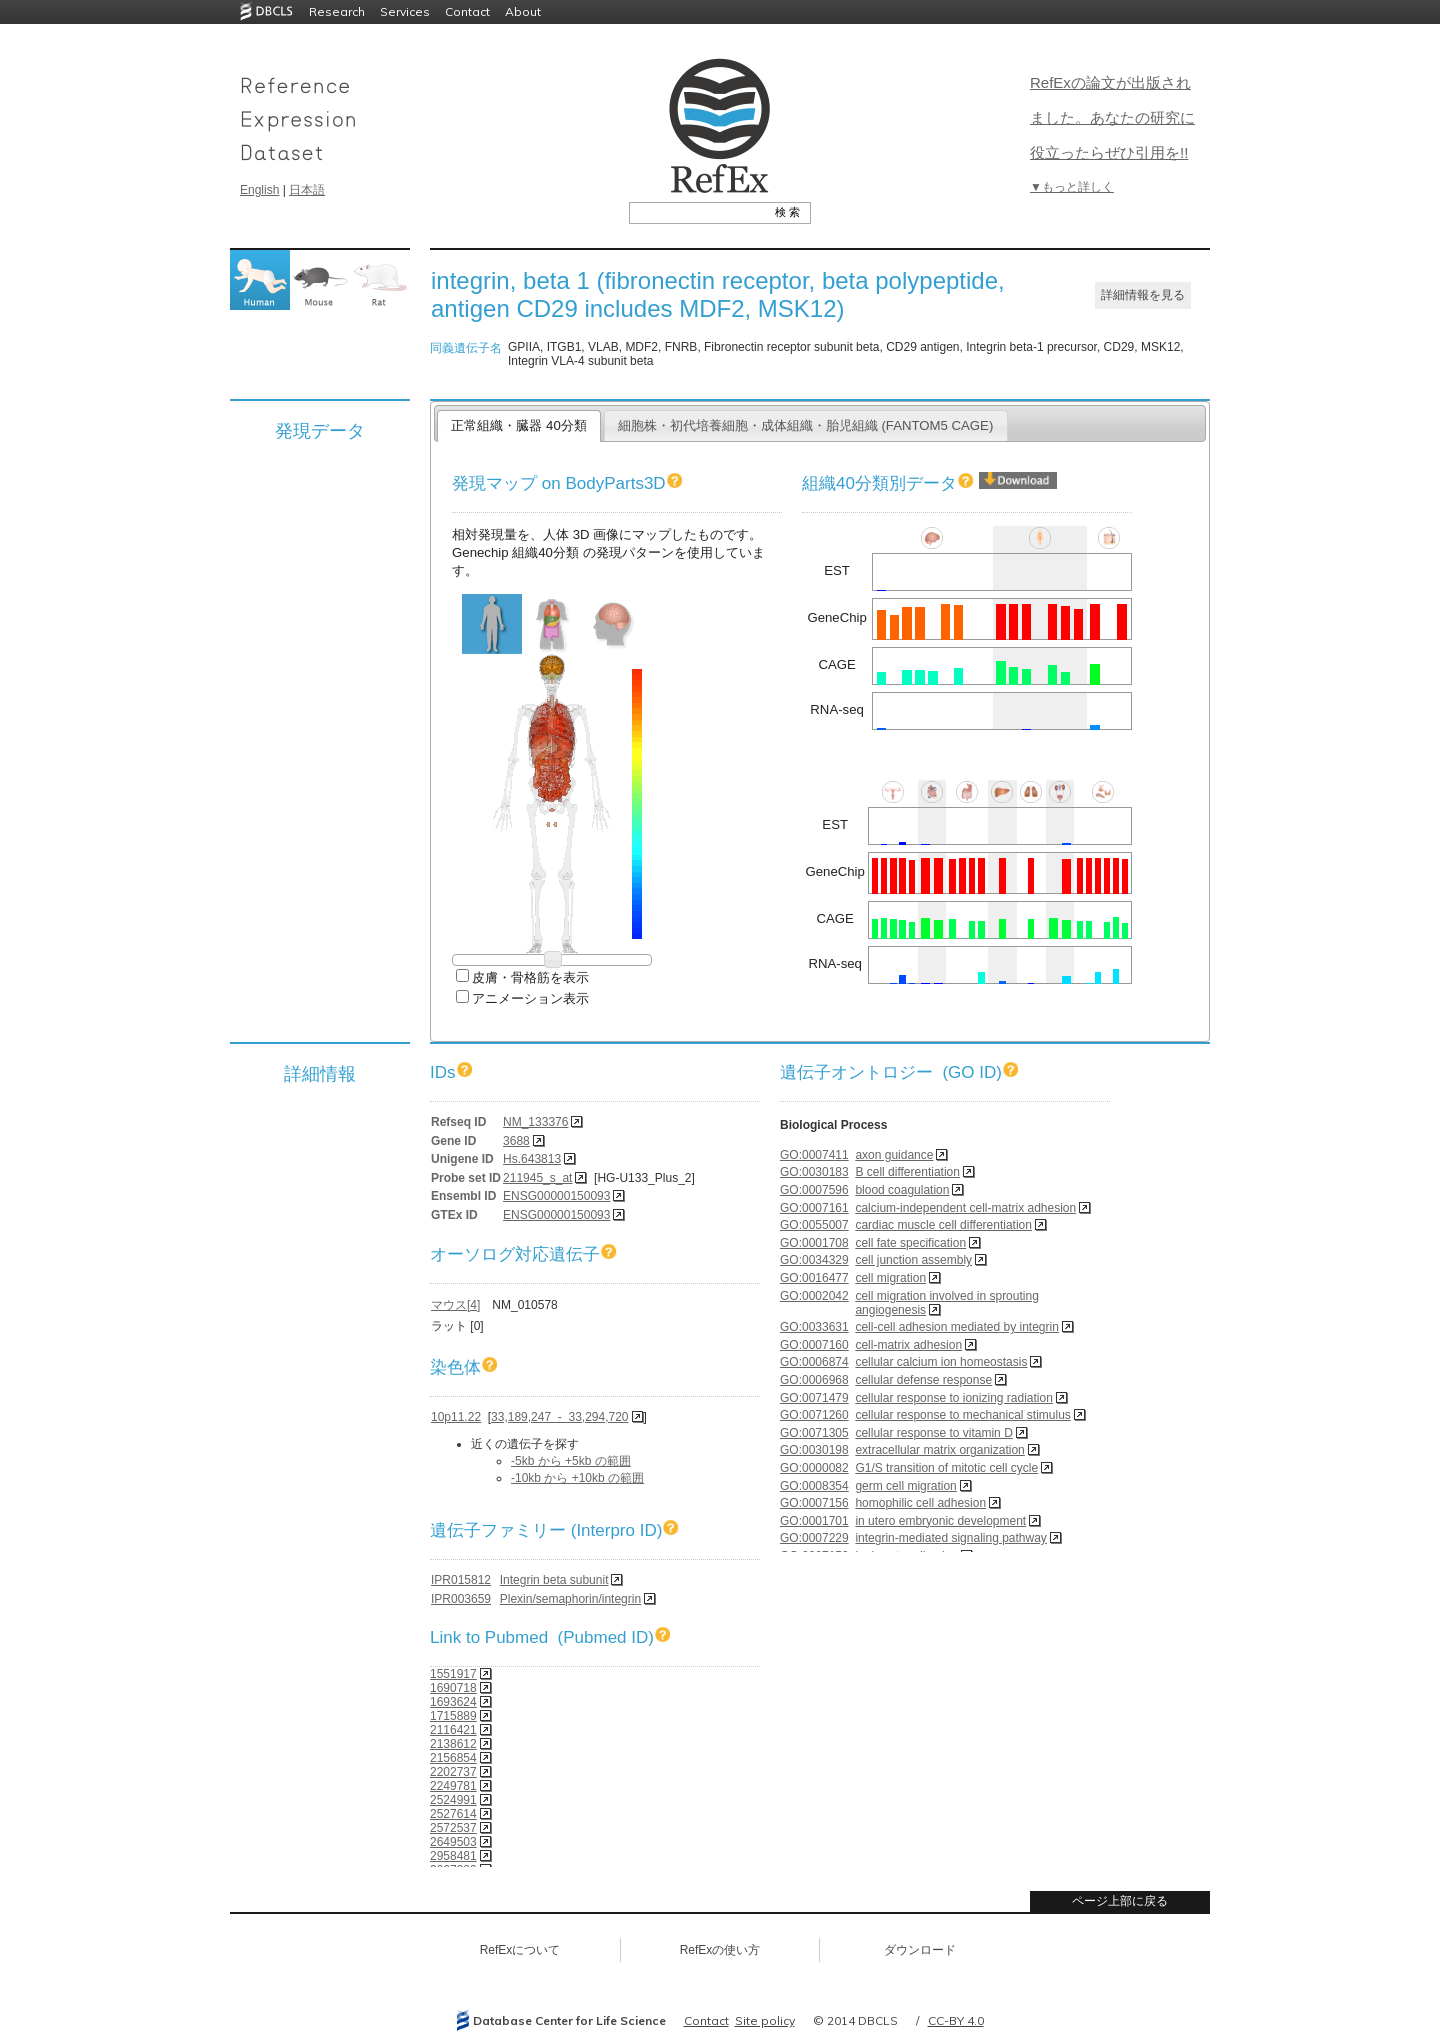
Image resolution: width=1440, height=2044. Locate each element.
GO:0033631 (814, 1327)
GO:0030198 (814, 1450)
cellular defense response (923, 1380)
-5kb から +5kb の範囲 (571, 1461)
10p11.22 (456, 1417)
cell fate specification (910, 1243)
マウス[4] (455, 1305)
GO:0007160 (814, 1345)
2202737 (453, 1772)
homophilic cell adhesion (920, 1503)
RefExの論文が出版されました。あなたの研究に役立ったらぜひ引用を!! (1112, 117)
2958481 (453, 1856)
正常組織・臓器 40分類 (518, 425)
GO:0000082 (814, 1468)
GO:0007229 (814, 1538)
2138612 (453, 1744)
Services (405, 11)
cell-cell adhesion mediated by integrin (956, 1327)
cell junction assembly (913, 1260)
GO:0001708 (814, 1243)
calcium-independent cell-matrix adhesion (965, 1208)
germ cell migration (905, 1486)
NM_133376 (535, 1122)
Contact (467, 11)
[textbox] (697, 212)
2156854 (453, 1758)
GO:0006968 (814, 1380)
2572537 (453, 1828)
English (259, 190)
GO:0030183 (814, 1172)
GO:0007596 (814, 1190)
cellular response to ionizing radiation (953, 1398)
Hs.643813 (532, 1159)
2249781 (453, 1786)
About (523, 11)
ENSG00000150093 (556, 1196)
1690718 (453, 1688)
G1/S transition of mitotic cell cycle (946, 1468)
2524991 (453, 1800)
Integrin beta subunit (554, 1580)
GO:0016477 (814, 1278)
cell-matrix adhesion (908, 1345)
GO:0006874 (814, 1362)
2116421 (453, 1730)
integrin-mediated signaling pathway (950, 1538)
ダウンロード (920, 1950)
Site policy (765, 2020)
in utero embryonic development (940, 1521)
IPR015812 (461, 1580)
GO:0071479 (814, 1398)
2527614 (453, 1814)
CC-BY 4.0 (956, 2020)
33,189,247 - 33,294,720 (559, 1417)
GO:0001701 (814, 1521)
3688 (516, 1141)
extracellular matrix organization (939, 1450)
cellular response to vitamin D (933, 1433)
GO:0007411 (814, 1155)
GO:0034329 (814, 1260)
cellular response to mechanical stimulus (962, 1415)
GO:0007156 (814, 1503)
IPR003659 (461, 1599)
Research (337, 11)
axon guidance (894, 1155)
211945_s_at (537, 1178)
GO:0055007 (814, 1225)
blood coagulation (902, 1190)
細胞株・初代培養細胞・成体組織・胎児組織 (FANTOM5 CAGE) (806, 425)
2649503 (453, 1842)
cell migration (890, 1278)
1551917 (453, 1674)
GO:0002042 (814, 1296)
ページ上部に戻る (1120, 1901)
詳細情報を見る (1143, 295)
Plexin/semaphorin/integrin (570, 1599)
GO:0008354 (814, 1486)
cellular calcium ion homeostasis (941, 1362)
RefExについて (520, 1950)
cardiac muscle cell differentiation (943, 1225)
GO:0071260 (814, 1415)
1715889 (453, 1716)
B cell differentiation (907, 1172)
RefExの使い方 (720, 1950)
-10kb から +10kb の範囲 (577, 1478)
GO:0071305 (814, 1433)
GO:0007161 (814, 1208)
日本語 (307, 190)
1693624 (453, 1702)
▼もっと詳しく (1072, 187)
